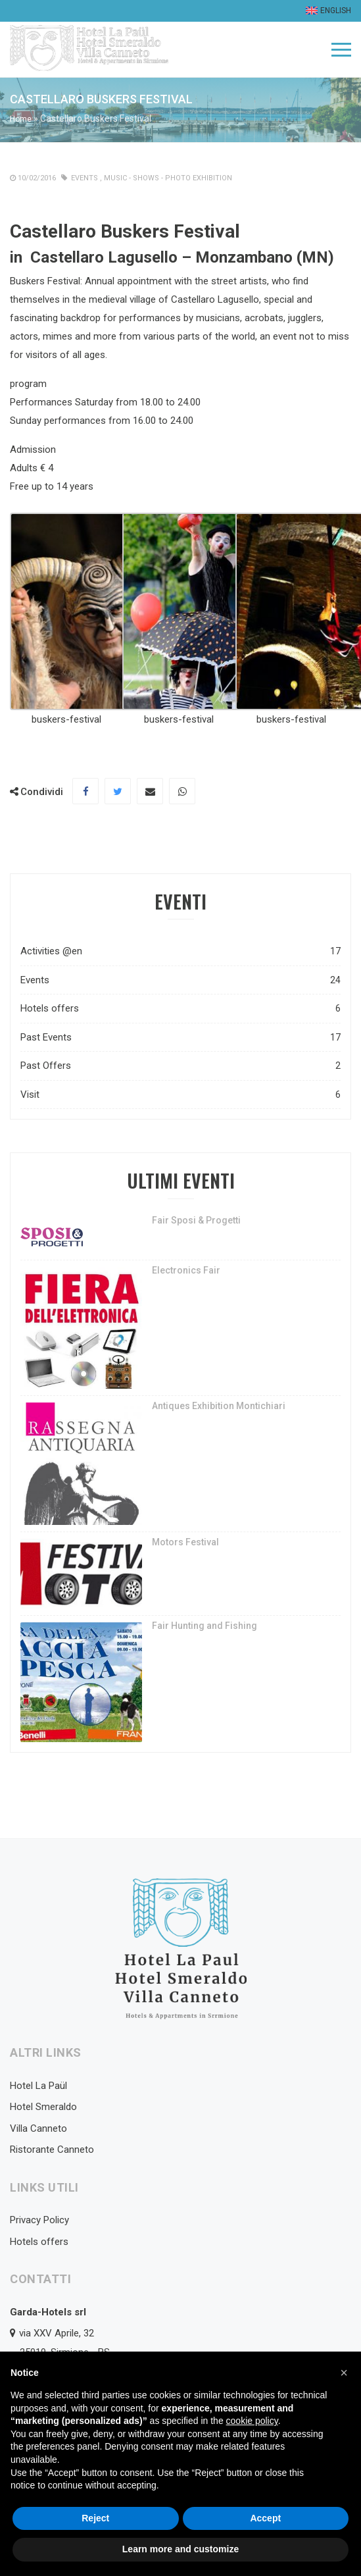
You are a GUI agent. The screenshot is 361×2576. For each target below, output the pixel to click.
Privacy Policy (39, 2220)
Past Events (180, 1037)
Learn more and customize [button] (180, 2549)
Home (21, 119)
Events (84, 178)
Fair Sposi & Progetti (196, 1220)
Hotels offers (180, 1008)
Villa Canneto (38, 2128)
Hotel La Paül (38, 2086)
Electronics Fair (186, 1270)
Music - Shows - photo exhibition (168, 178)
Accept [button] (265, 2518)
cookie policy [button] (252, 2420)
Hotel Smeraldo (43, 2107)
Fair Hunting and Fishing (204, 1625)
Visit (180, 1094)
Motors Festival (185, 1542)
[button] (343, 2372)
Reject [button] (95, 2518)
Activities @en (180, 951)
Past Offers (180, 1065)
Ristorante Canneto (52, 2149)
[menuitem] (326, 10)
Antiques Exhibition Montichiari (218, 1406)
